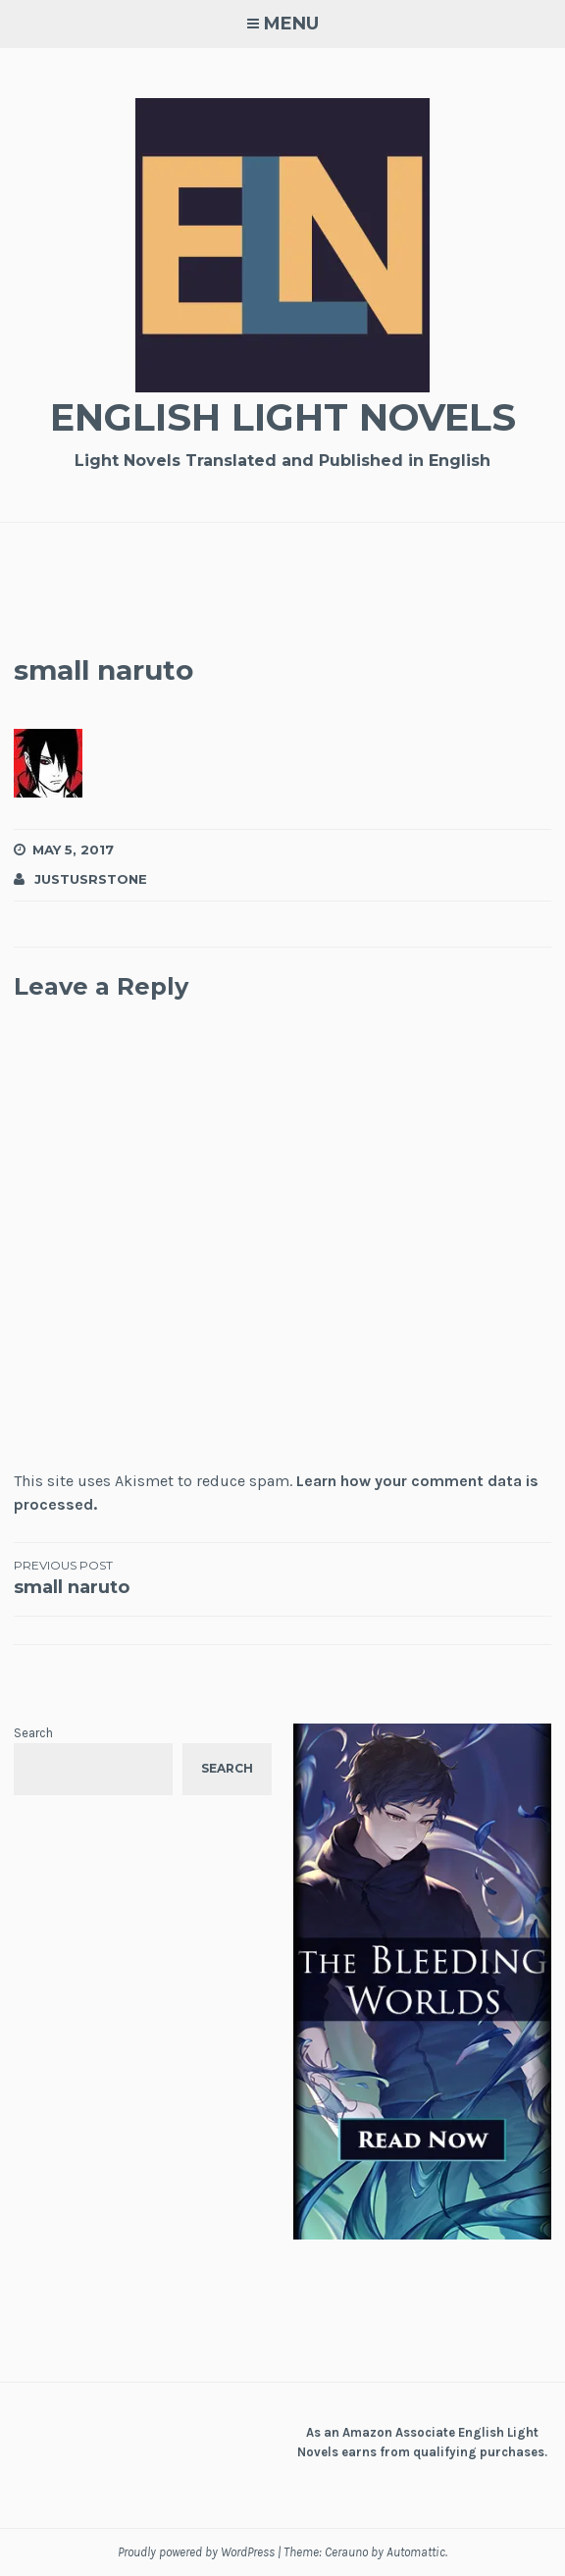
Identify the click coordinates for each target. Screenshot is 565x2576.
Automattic (415, 2552)
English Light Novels (283, 417)
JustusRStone (90, 879)
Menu (291, 23)
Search (33, 1733)
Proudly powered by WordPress (196, 2552)
